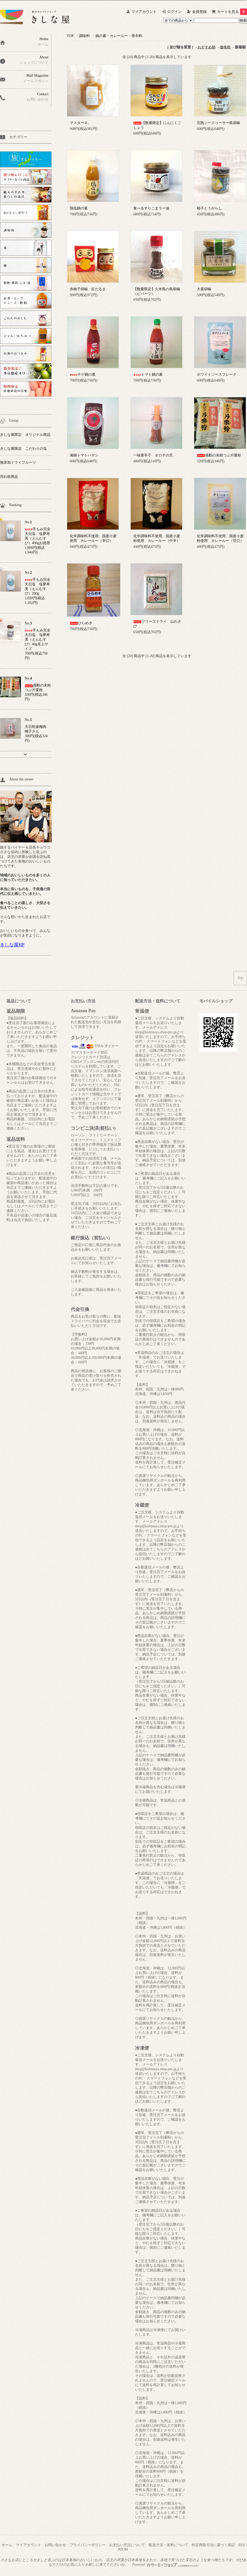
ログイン (174, 12)
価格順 (225, 47)
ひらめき (81, 623)
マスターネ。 (80, 123)
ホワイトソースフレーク (216, 374)
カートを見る (232, 12)
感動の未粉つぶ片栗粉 (219, 455)
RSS (242, 2545)
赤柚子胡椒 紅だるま (88, 289)
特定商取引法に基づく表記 (213, 2545)
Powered (165, 2564)
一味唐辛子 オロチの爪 (153, 455)
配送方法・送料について (168, 2545)
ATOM (123, 2549)
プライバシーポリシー (88, 2545)
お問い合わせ (55, 2545)
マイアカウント (144, 12)
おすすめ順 (207, 47)
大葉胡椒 (204, 289)
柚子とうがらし (209, 208)
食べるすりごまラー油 (151, 208)
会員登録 (199, 12)
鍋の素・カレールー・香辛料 (118, 36)
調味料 (84, 36)
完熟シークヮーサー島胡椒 (218, 123)
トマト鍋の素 (148, 374)
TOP (70, 36)
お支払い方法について (127, 2545)
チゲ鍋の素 (82, 374)
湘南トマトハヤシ (84, 455)
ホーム (7, 2545)
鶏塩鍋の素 (79, 208)
